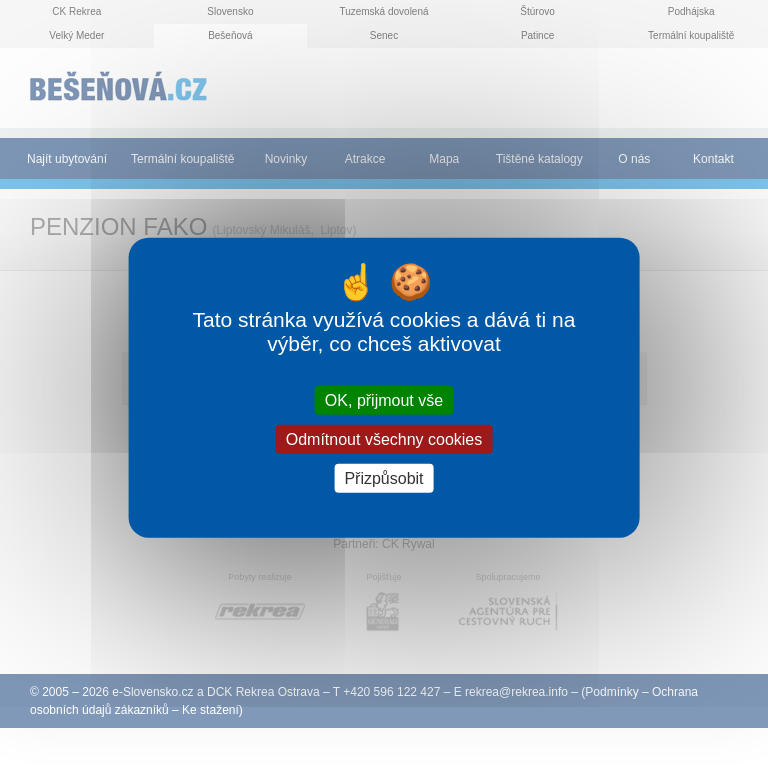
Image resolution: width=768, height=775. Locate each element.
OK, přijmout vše (384, 399)
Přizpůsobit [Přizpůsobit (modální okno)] (383, 478)
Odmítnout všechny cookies (384, 438)
